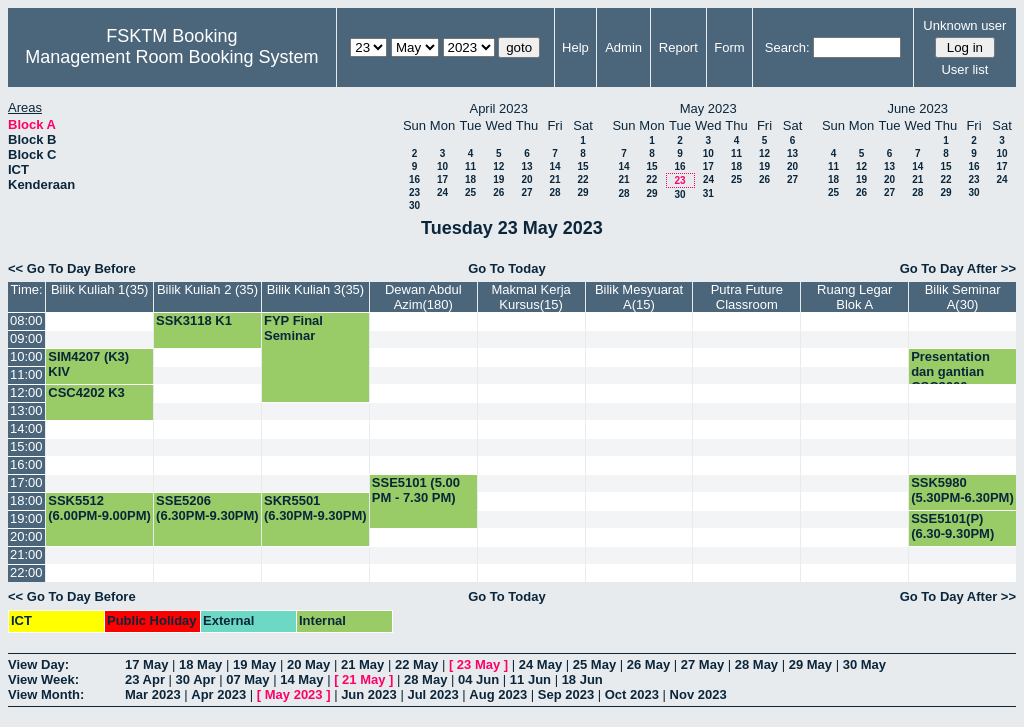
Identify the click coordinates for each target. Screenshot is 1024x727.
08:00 (26, 320)
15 (582, 166)
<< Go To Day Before (72, 268)
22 (582, 179)
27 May (702, 664)
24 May (540, 664)
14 (554, 166)
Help (575, 47)
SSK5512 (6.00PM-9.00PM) (99, 508)
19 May (254, 664)
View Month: (46, 694)
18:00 (26, 500)
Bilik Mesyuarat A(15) (639, 297)
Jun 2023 (369, 694)
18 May (200, 664)
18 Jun (582, 679)
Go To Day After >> (958, 268)
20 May (308, 664)
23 (414, 192)
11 (470, 166)
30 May (864, 664)
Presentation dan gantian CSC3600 (950, 371)
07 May (247, 679)
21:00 (26, 554)
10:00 (26, 356)
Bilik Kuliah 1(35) (100, 289)
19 (498, 179)
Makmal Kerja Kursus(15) (530, 297)
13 (526, 166)
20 (526, 179)
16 (414, 179)
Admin (623, 47)
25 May (594, 664)
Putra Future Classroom (747, 297)
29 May (810, 664)
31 (708, 193)
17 (442, 179)
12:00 (26, 392)
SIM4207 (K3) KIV (88, 364)
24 (442, 192)
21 (554, 179)
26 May (648, 664)
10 (442, 166)
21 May (362, 664)
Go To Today (507, 268)
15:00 (26, 446)
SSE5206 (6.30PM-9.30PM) (207, 508)
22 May (416, 664)
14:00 (26, 428)
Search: (787, 47)
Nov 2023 (698, 694)
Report (678, 47)
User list (964, 69)
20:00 (26, 536)
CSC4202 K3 (86, 392)
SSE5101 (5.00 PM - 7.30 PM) (416, 490)
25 (470, 192)
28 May (756, 664)
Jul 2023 (432, 694)
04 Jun (478, 679)
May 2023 (294, 694)
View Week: (43, 679)
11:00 (26, 374)
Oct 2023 (632, 694)
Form (729, 47)
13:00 (26, 410)
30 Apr (196, 679)
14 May (301, 679)
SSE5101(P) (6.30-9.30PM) (952, 526)
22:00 (26, 572)
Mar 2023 (153, 694)
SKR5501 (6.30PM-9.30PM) (315, 508)
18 (470, 179)
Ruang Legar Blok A (854, 297)
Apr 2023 (218, 694)
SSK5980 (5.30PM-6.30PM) (962, 490)
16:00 (26, 464)
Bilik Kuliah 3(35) (316, 289)
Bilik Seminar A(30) (963, 297)
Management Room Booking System (171, 57)
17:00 (26, 482)
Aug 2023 (498, 694)
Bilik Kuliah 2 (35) (207, 289)
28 (554, 192)
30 (414, 205)
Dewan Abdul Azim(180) (423, 297)
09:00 (26, 338)
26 (498, 192)
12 (498, 166)
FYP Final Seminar (293, 328)
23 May (478, 664)
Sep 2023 (566, 694)
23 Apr (145, 679)
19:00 (26, 518)
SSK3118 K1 (194, 320)
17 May (146, 664)
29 (582, 192)
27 (526, 192)
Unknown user (964, 25)
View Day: (38, 664)
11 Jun (530, 679)
